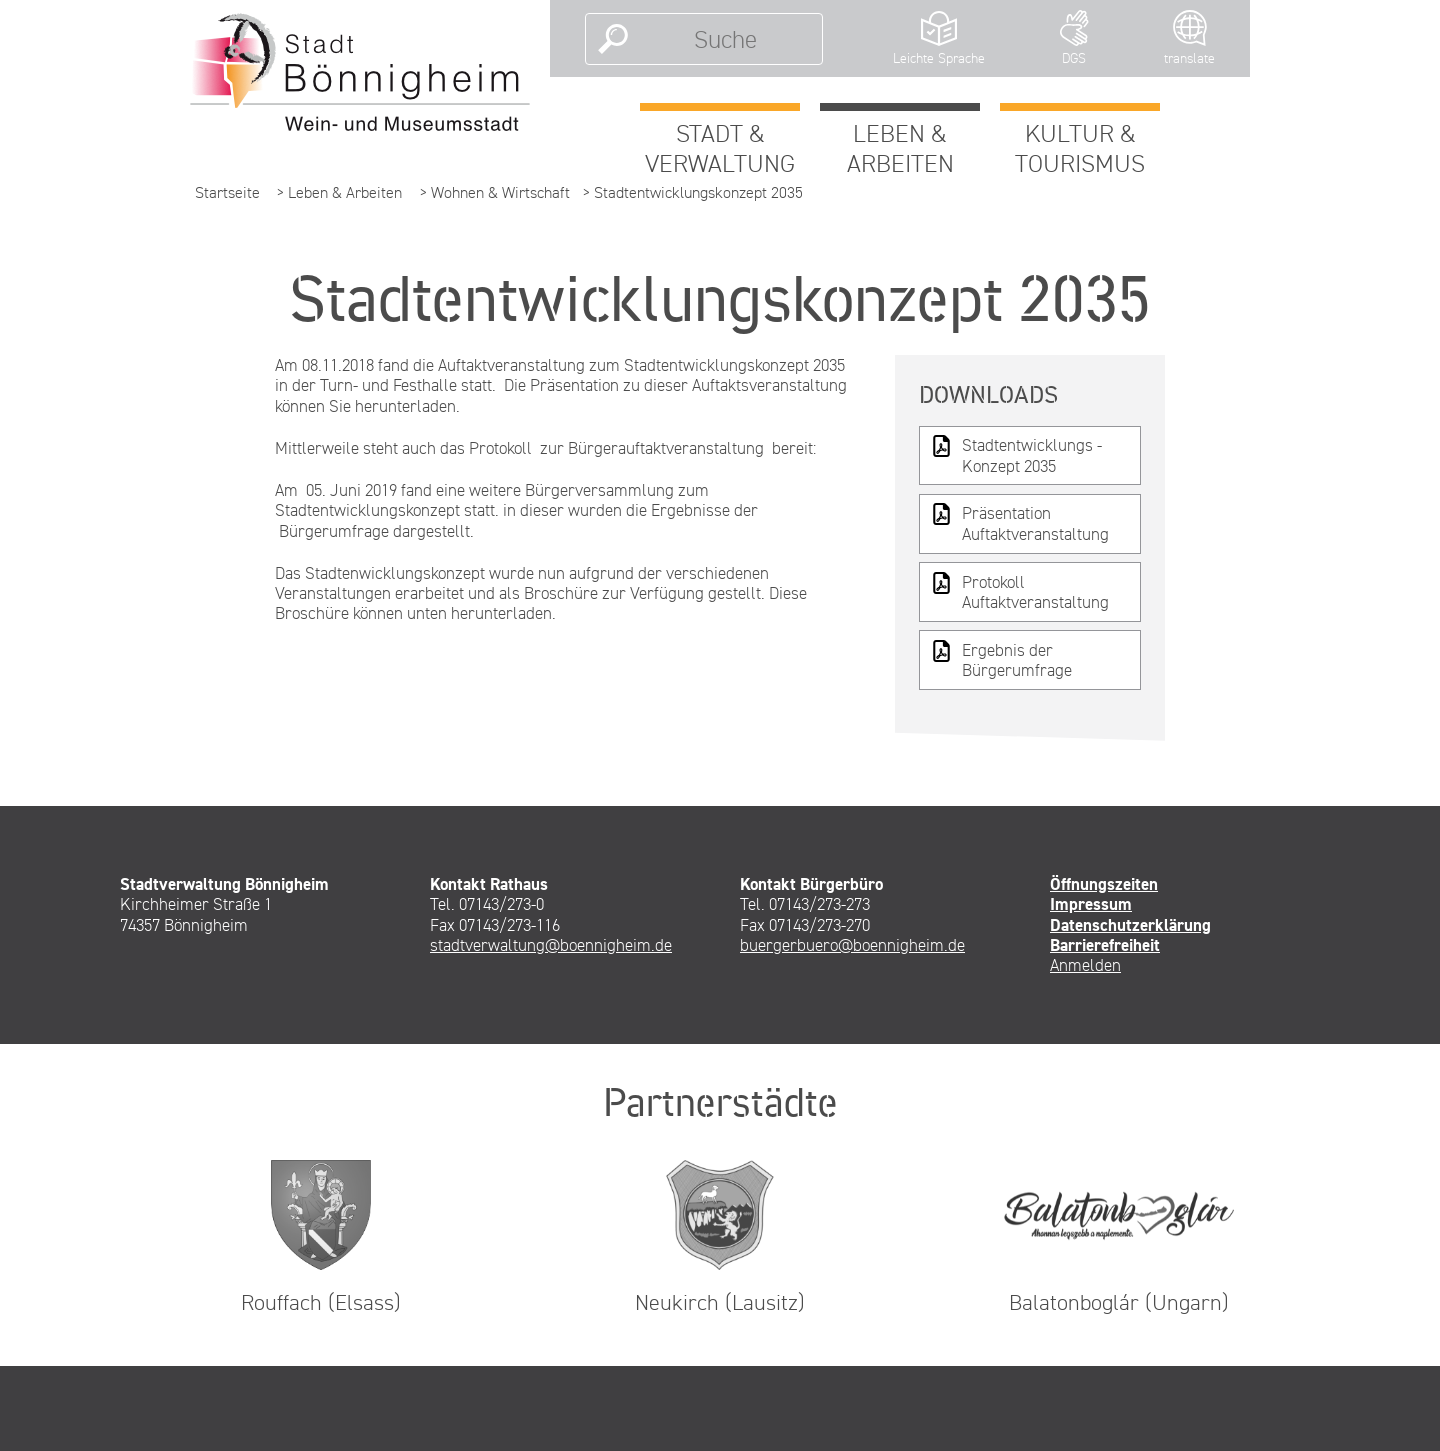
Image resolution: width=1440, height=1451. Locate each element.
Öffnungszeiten (1104, 884)
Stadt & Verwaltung (720, 148)
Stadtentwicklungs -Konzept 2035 (1016, 454)
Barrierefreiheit (1105, 945)
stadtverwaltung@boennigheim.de (551, 945)
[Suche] (725, 39)
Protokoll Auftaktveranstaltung (1019, 591)
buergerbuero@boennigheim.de (852, 945)
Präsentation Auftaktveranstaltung (1019, 522)
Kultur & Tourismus (1080, 148)
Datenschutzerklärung (1130, 925)
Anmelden (1085, 965)
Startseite (227, 192)
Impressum (1091, 904)
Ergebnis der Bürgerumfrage (1001, 659)
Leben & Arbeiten (900, 148)
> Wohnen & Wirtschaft (495, 192)
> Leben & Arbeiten (339, 192)
